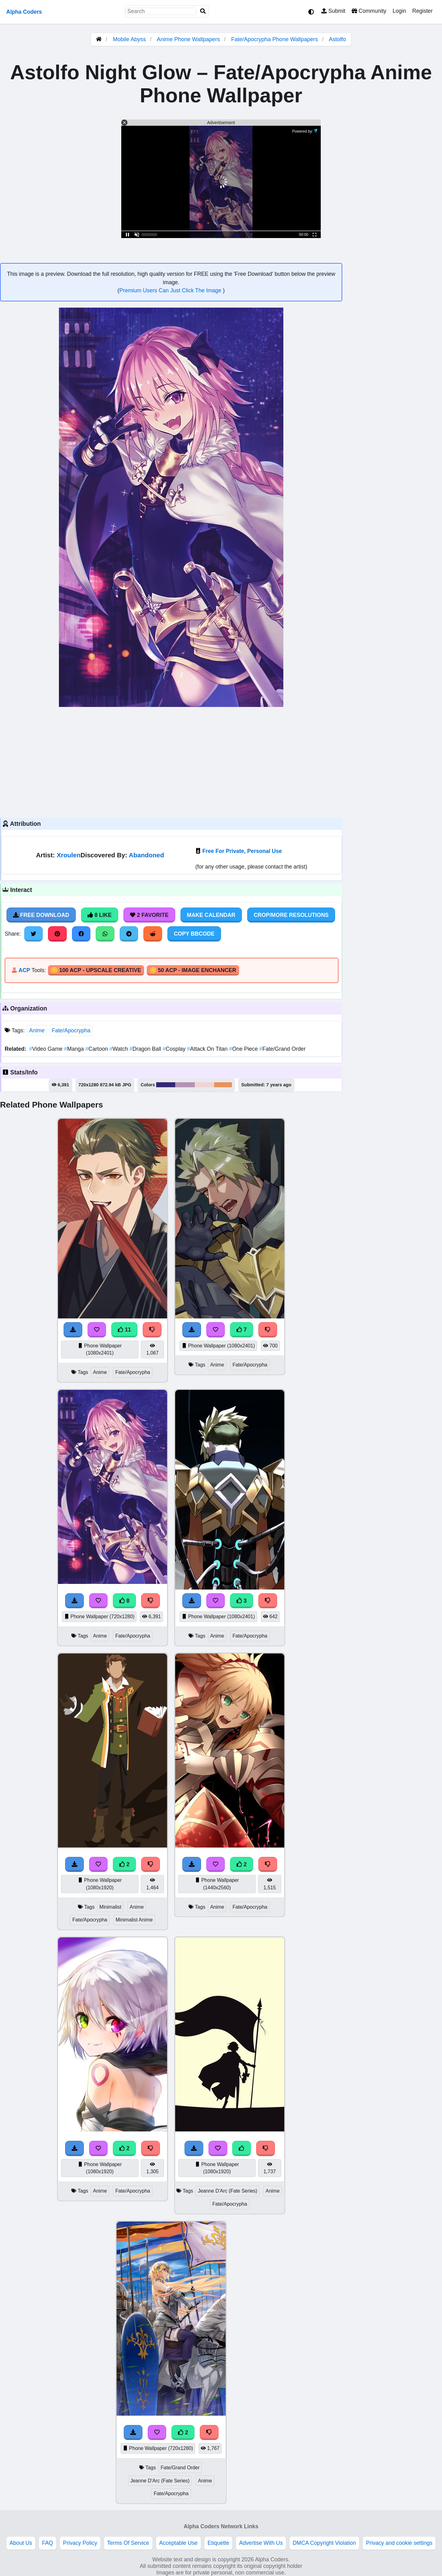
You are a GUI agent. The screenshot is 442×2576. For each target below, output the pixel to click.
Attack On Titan (208, 1049)
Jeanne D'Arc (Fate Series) (227, 2191)
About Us (21, 2543)
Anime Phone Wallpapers (189, 39)
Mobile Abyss (129, 39)
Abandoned (146, 855)
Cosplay (175, 1049)
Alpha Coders (24, 12)
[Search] (203, 11)
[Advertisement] (171, 761)
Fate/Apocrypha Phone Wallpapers (275, 39)
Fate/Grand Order (282, 1049)
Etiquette (218, 2543)
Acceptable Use (178, 2543)
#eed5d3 (204, 1084)
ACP (24, 970)
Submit (333, 11)
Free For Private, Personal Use (242, 851)
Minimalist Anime (134, 1919)
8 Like (100, 915)
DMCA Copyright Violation (324, 2543)
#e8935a (223, 1084)
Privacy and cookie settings (399, 2543)
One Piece (244, 1049)
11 (124, 1330)
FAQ (47, 2543)
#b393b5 (185, 1084)
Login (399, 11)
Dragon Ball (146, 1049)
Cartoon (97, 1049)
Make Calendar (211, 915)
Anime (37, 1030)
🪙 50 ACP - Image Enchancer (193, 970)
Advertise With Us (261, 2543)
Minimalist (110, 1907)
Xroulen (69, 855)
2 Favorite (149, 915)
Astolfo (337, 39)
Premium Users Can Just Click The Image (171, 290)
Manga (74, 1049)
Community (369, 11)
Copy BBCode (194, 934)
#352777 (165, 1084)
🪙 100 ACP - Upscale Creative (96, 970)
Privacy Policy (80, 2543)
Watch (119, 1049)
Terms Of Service (128, 2543)
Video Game (46, 1049)
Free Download (41, 915)
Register (422, 11)
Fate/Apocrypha (71, 1030)
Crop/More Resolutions (291, 915)
